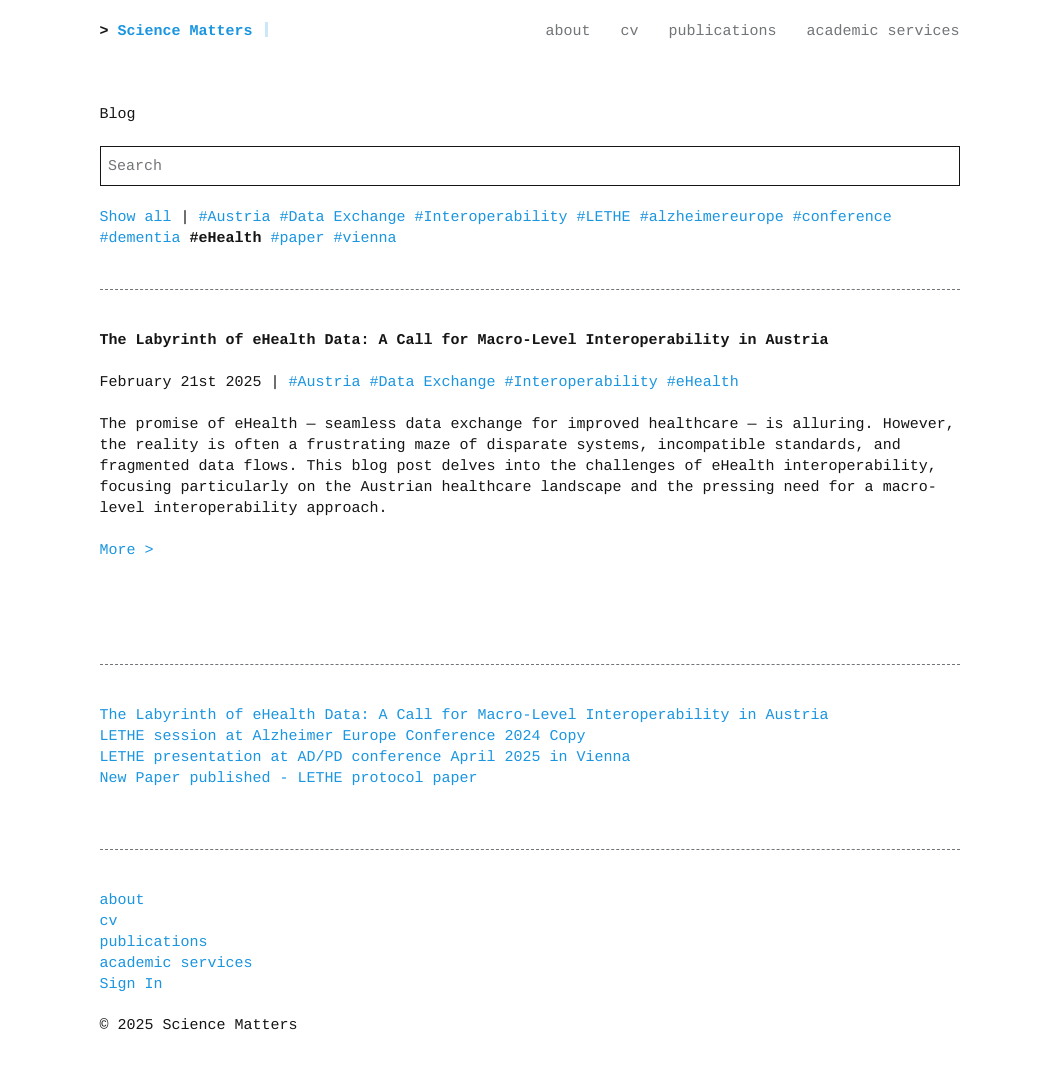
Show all (136, 217)
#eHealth (703, 382)
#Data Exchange (347, 217)
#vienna (365, 238)
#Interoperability (496, 217)
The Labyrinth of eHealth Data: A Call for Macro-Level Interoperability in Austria (464, 715)
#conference (842, 217)
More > (127, 550)
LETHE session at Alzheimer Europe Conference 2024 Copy (343, 736)
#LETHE (608, 217)
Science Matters (185, 31)
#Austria (239, 217)
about (567, 31)
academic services (882, 31)
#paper (302, 238)
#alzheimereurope (716, 217)
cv (629, 31)
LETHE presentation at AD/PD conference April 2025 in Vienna (365, 757)
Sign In (131, 984)
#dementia (145, 238)
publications (722, 31)
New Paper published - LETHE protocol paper (289, 778)
